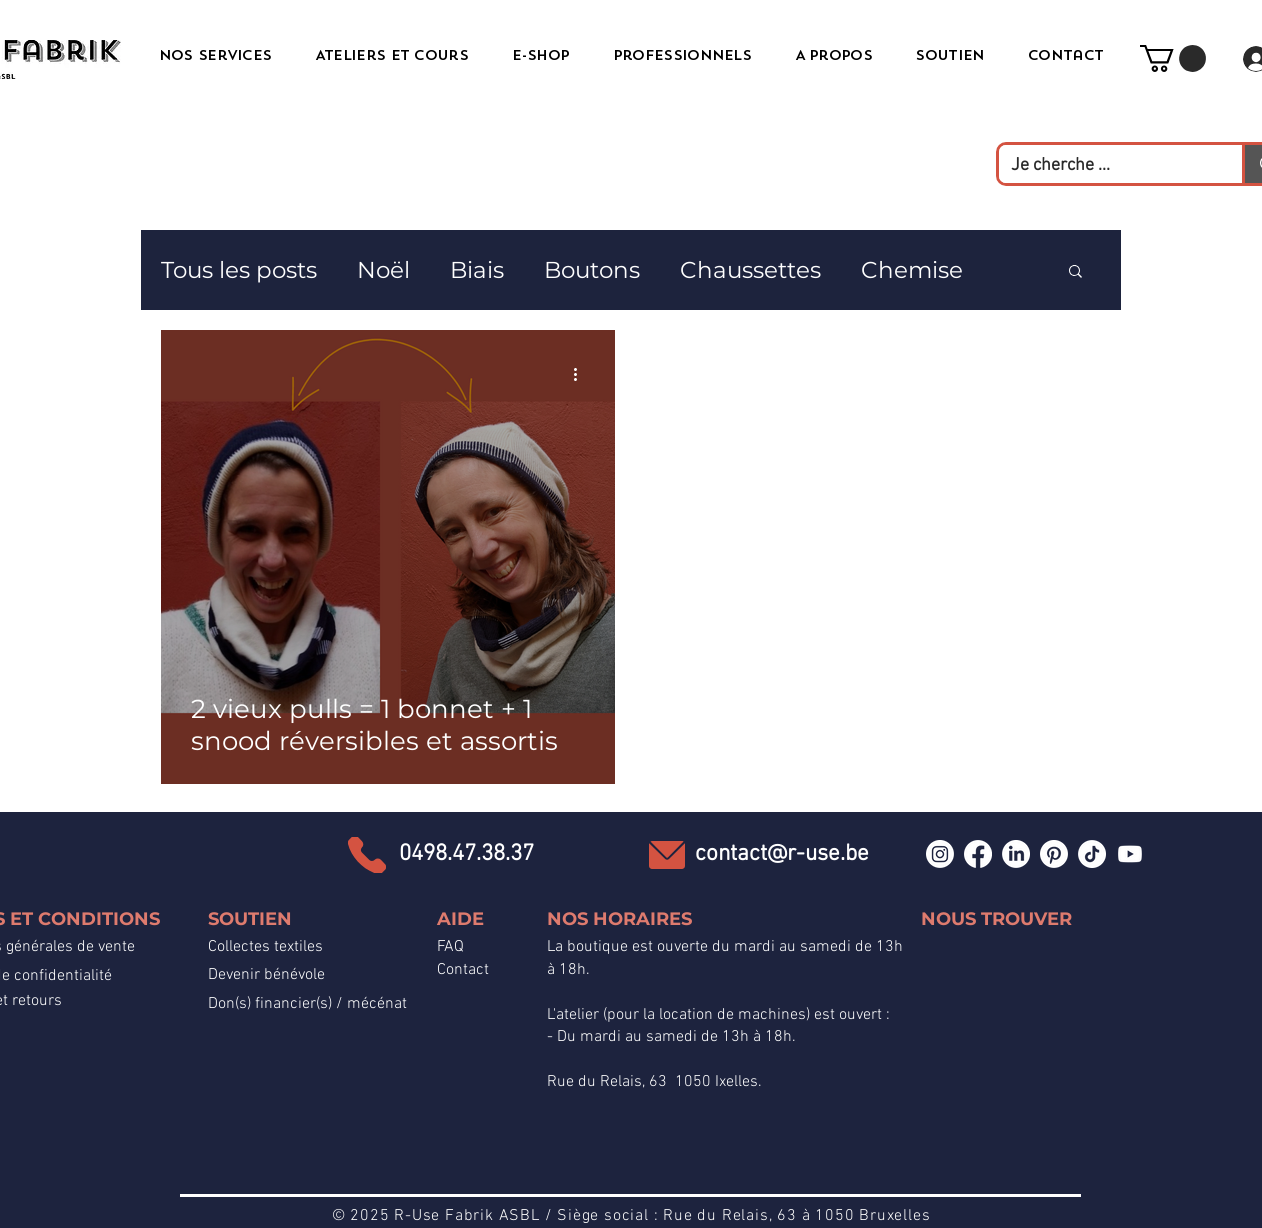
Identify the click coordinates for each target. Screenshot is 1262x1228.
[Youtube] (1130, 854)
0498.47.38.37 (466, 854)
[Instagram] (940, 854)
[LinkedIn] (1016, 854)
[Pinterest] (1054, 854)
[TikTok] (1092, 854)
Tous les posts (239, 270)
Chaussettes (750, 270)
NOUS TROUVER (996, 919)
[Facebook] (978, 854)
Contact (463, 970)
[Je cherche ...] (1105, 165)
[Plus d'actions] (582, 374)
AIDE (460, 919)
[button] (1173, 58)
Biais (477, 270)
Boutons (592, 270)
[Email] (667, 854)
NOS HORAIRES (619, 919)
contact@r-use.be (782, 854)
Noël (383, 270)
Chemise (912, 270)
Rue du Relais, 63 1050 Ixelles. (654, 1082)
